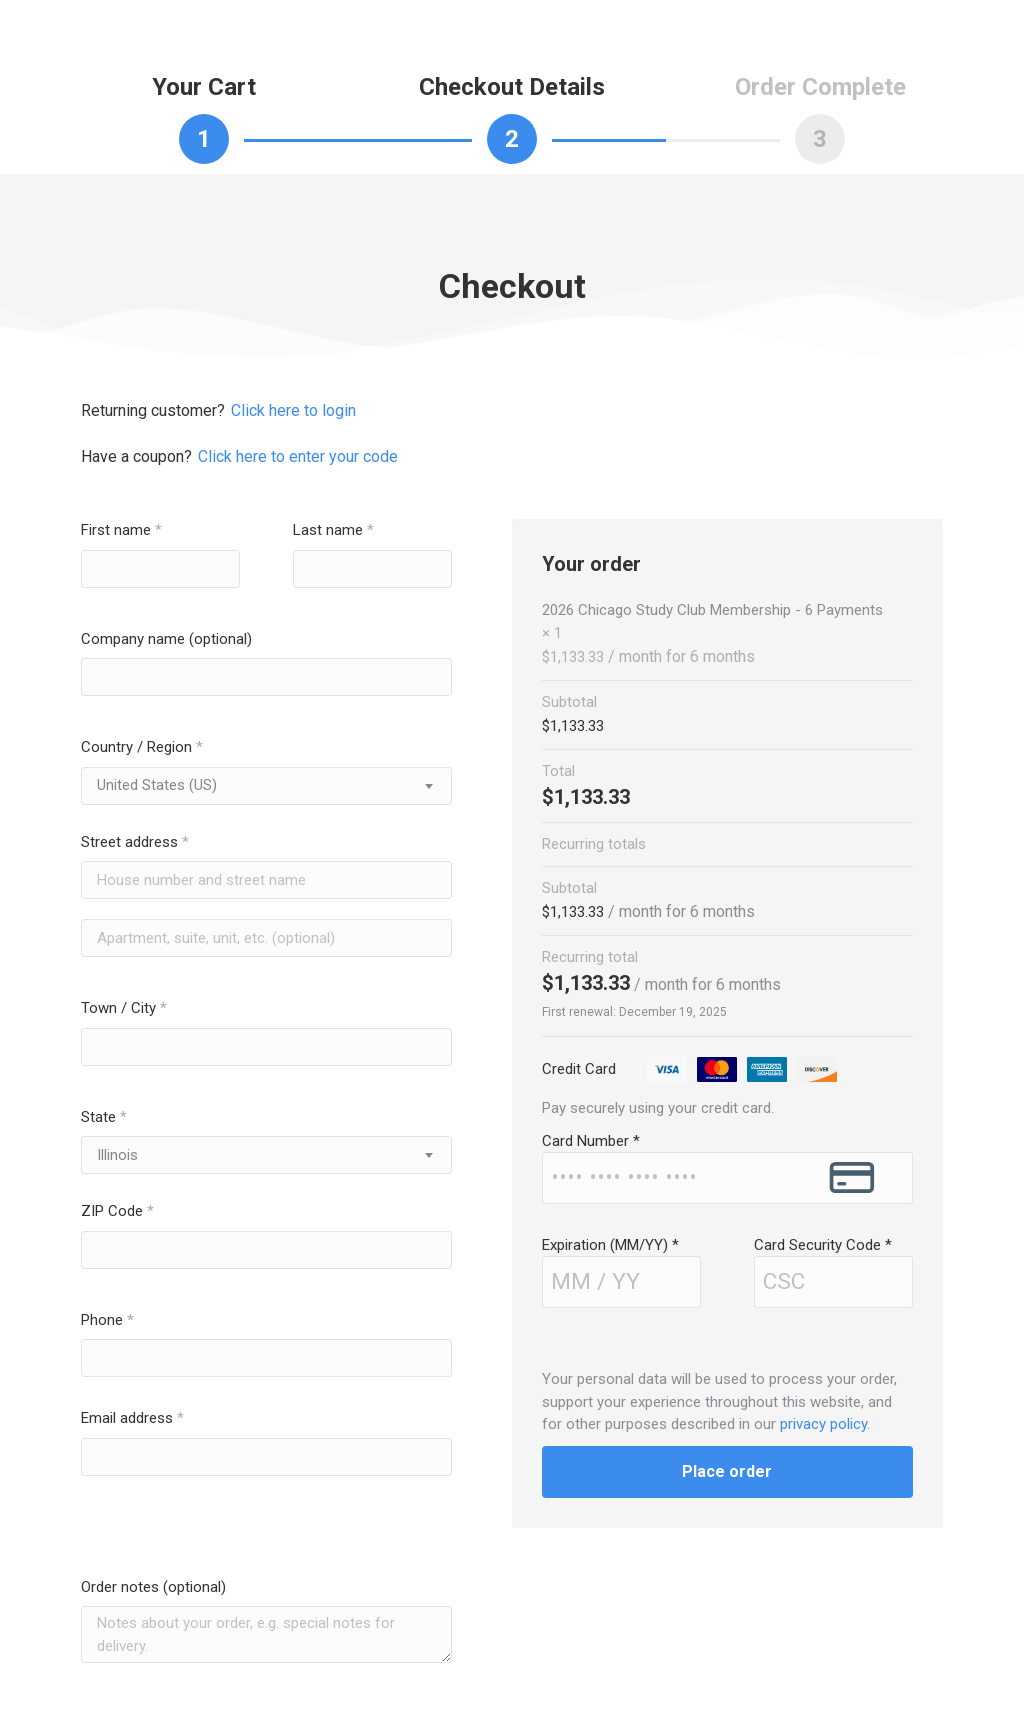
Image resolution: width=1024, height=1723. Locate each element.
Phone (107, 1320)
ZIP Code (117, 1211)
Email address (132, 1418)
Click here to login (293, 410)
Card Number (591, 1141)
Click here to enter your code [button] (298, 456)
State (104, 1117)
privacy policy (823, 1424)
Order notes (153, 1587)
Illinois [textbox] (117, 1155)
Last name (333, 530)
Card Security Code (823, 1245)
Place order (727, 1471)
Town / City (124, 1008)
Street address (135, 842)
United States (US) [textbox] (157, 785)
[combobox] (266, 786)
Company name (166, 639)
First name (121, 530)
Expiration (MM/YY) (610, 1245)
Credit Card (692, 1069)
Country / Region (142, 747)
